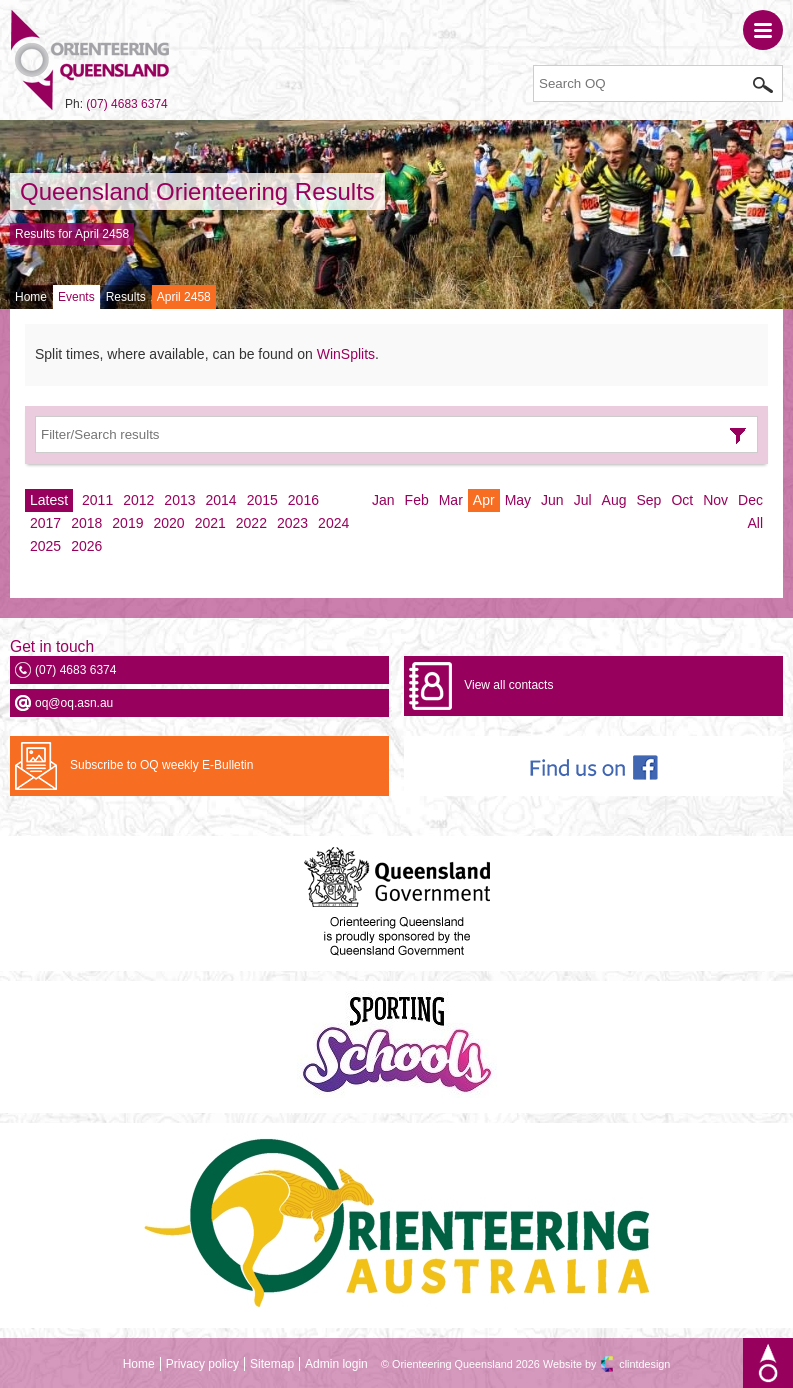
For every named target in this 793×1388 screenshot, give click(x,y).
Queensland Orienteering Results (197, 191)
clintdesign (644, 1364)
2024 (333, 523)
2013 (179, 500)
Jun (552, 500)
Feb (417, 500)
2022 (251, 523)
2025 (45, 546)
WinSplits (346, 354)
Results (126, 297)
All (755, 523)
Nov (715, 500)
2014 (221, 500)
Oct (682, 500)
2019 (127, 523)
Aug (614, 500)
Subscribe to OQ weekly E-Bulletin (161, 765)
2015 (262, 500)
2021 (210, 523)
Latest (49, 500)
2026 (86, 546)
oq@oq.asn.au (74, 703)
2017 (45, 523)
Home (31, 297)
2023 (292, 523)
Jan (383, 500)
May (518, 500)
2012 (138, 500)
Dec (750, 500)
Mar (451, 500)
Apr (484, 500)
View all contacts (508, 685)
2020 (168, 523)
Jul (583, 500)
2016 (303, 500)
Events (76, 297)
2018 (86, 523)
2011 (97, 500)
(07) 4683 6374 (126, 104)
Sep (648, 500)
